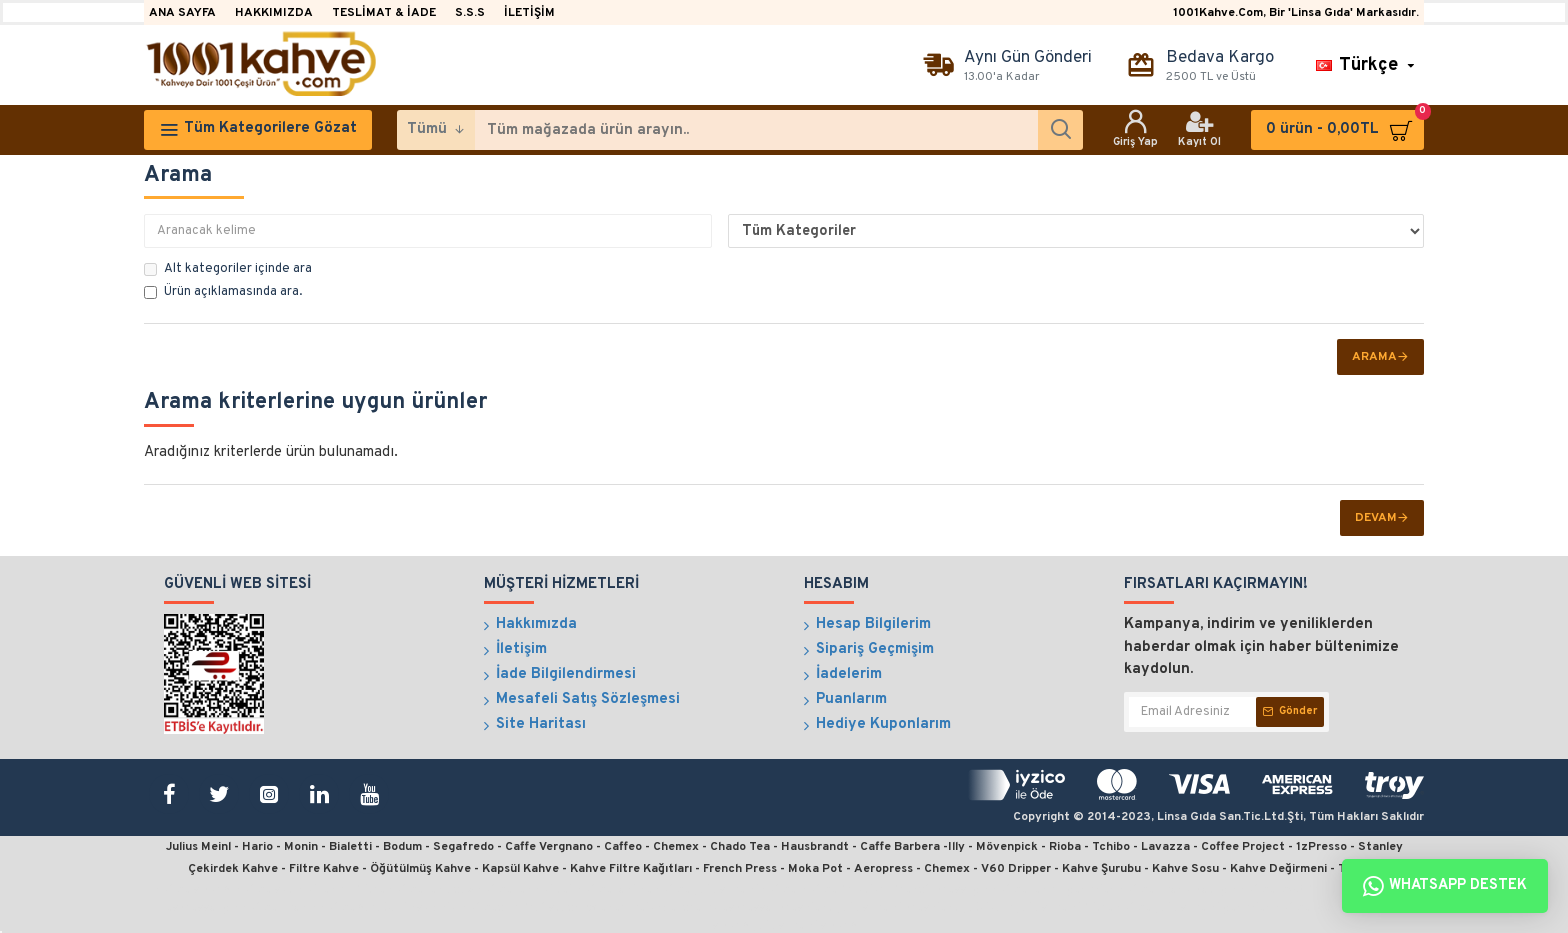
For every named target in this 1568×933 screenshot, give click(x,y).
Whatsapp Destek (1445, 886)
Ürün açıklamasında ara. (223, 292)
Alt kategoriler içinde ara (228, 269)
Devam (1376, 518)
